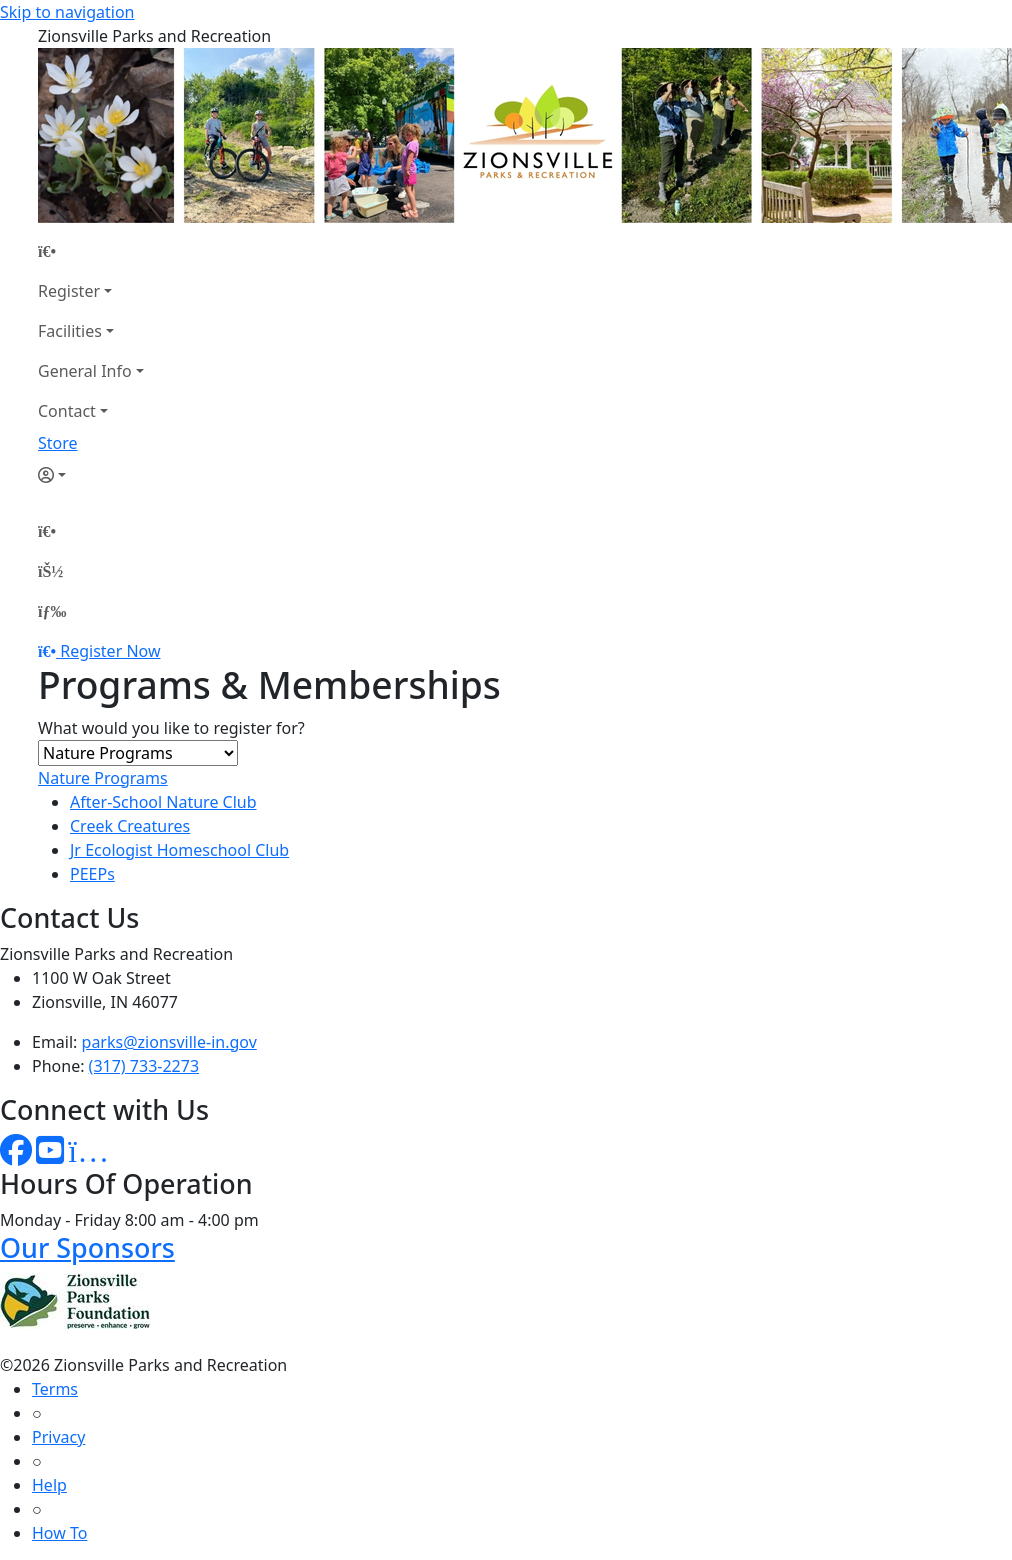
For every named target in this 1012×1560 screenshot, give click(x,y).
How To (59, 1533)
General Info (85, 371)
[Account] (91, 475)
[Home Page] (91, 251)
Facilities (70, 331)
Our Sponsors (87, 1247)
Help (49, 1485)
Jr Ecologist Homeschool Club (179, 850)
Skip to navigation (67, 12)
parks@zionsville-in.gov (169, 1042)
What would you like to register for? (171, 728)
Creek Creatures (130, 826)
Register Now (110, 651)
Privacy (58, 1437)
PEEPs (92, 874)
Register (69, 291)
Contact (67, 411)
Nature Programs (103, 778)
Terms (55, 1389)
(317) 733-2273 (144, 1066)
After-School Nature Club (163, 802)
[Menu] (52, 611)
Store (58, 443)
